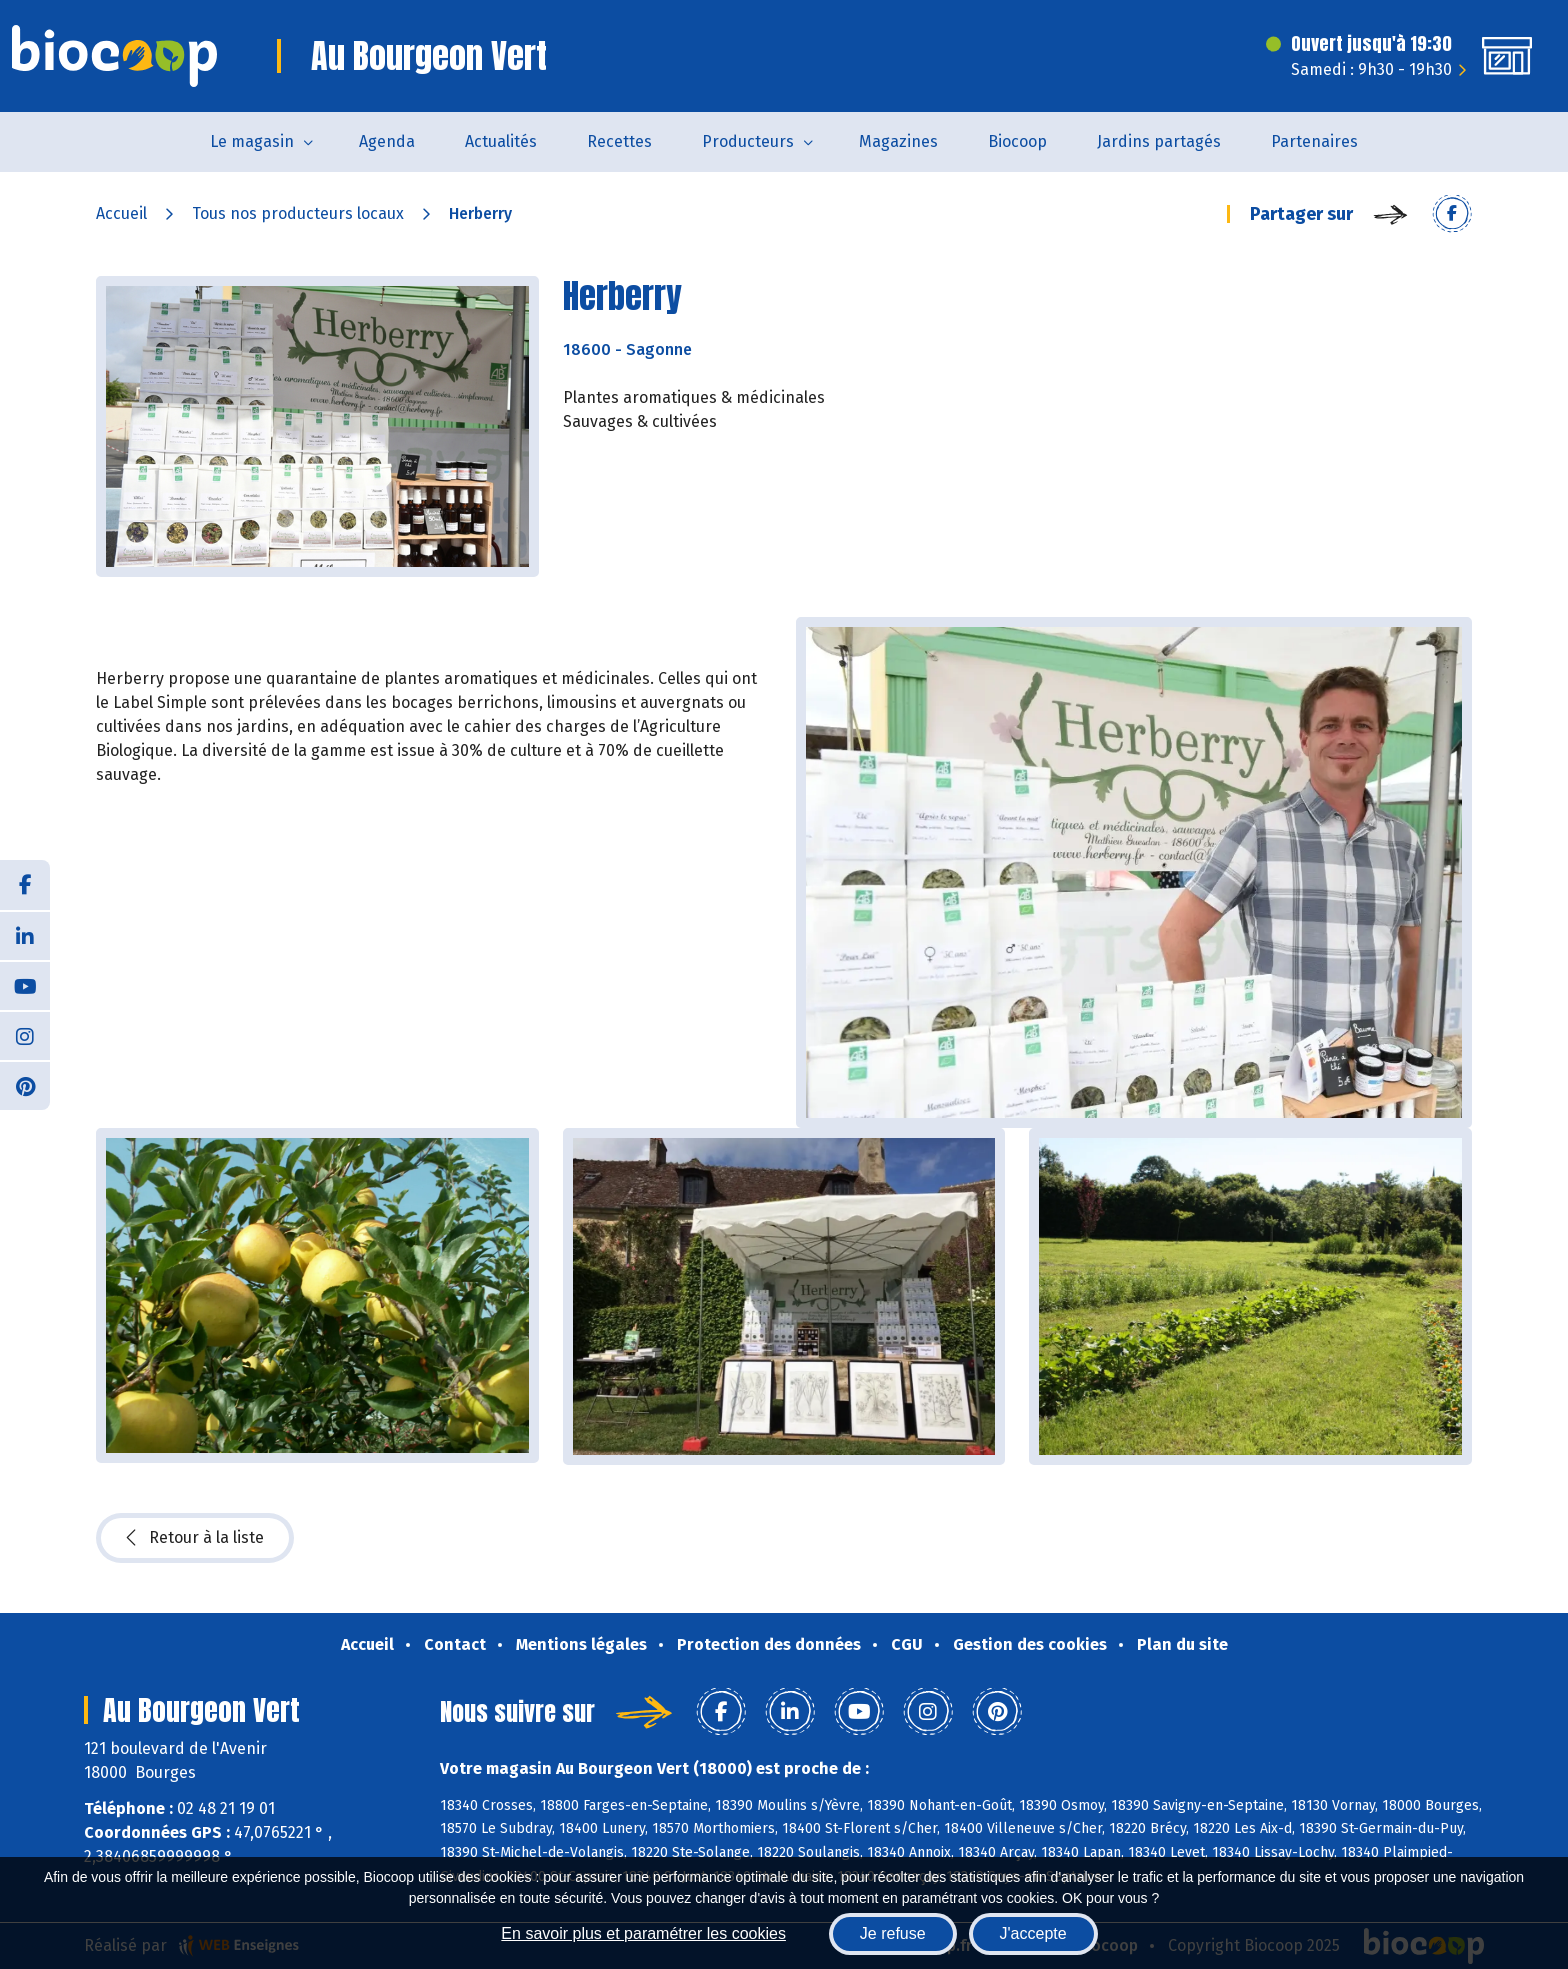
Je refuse (893, 1933)
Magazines (898, 141)
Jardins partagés (1159, 141)
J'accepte (1033, 1933)
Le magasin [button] (252, 141)
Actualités (501, 141)
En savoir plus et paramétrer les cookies (643, 1933)
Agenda (387, 141)
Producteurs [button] (748, 141)
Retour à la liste (195, 1538)
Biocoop (1017, 141)
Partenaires (1314, 141)
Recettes (619, 141)
